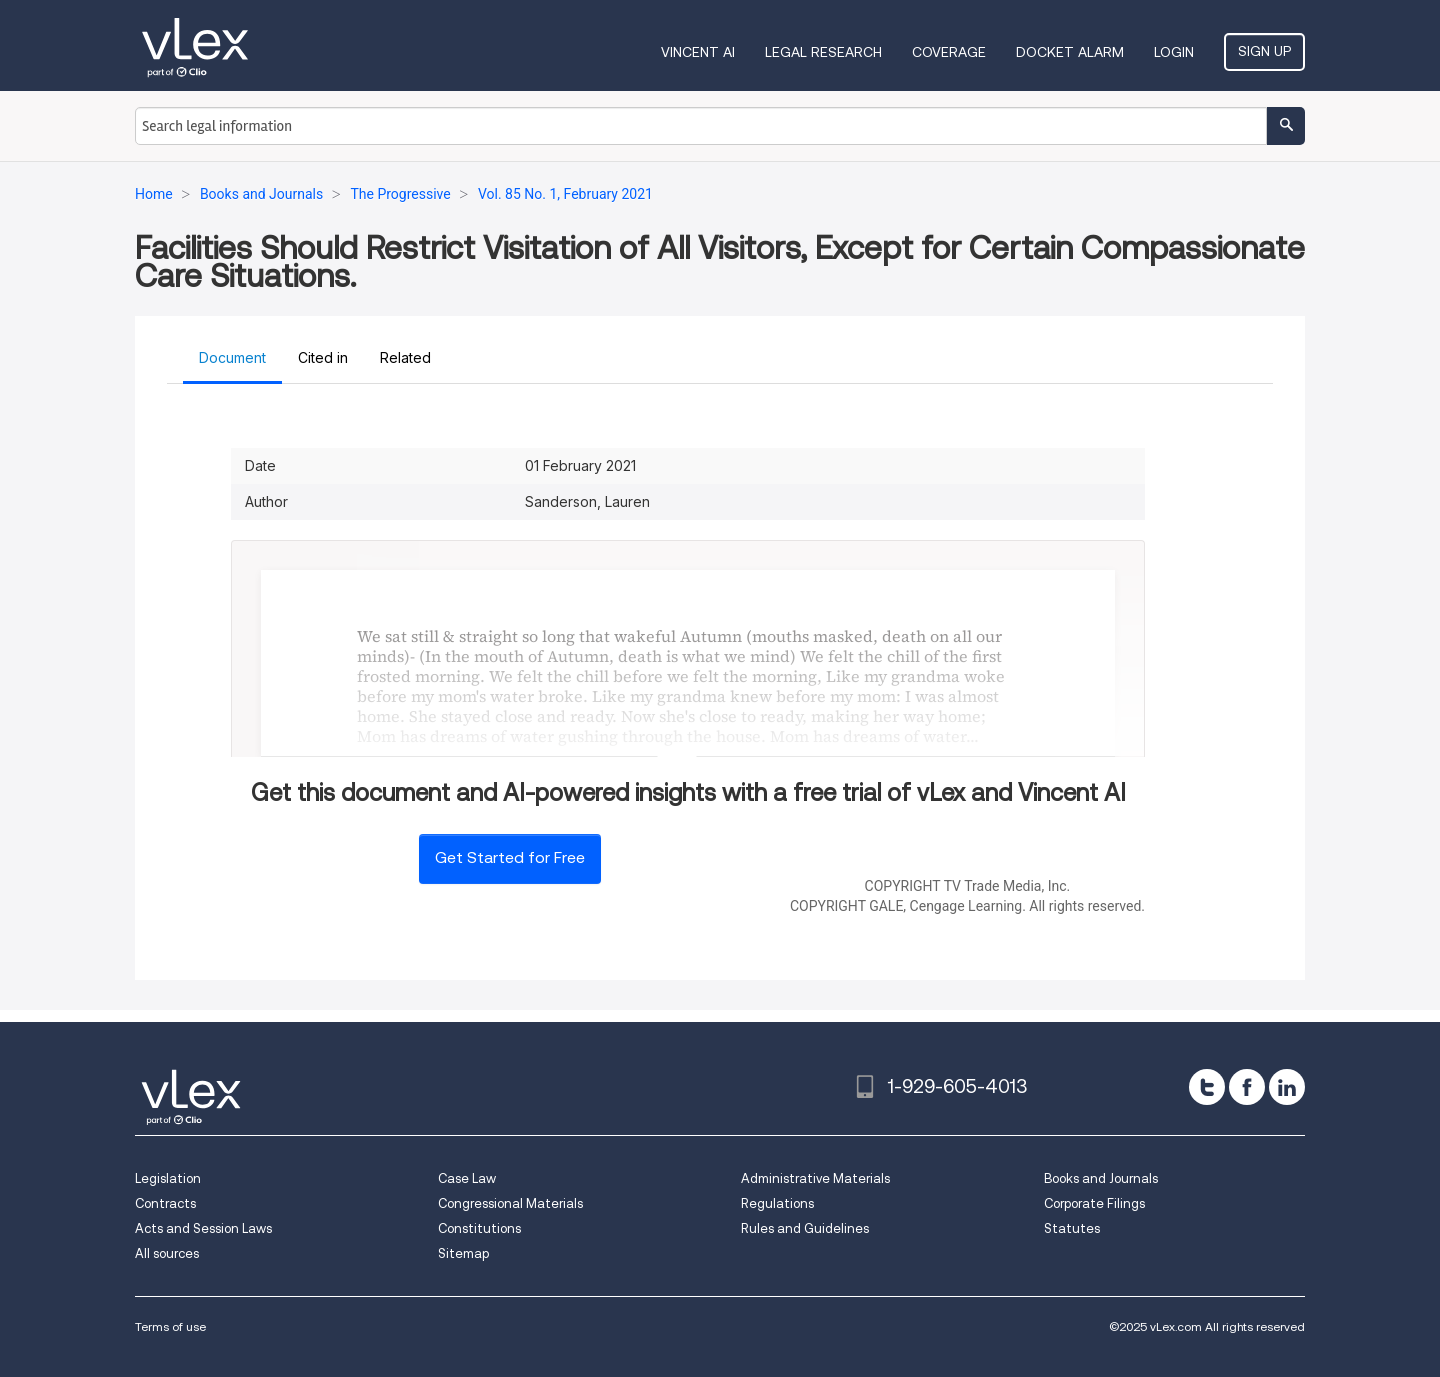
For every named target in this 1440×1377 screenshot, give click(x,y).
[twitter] (1207, 1087)
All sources (167, 1253)
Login (1174, 52)
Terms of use (170, 1326)
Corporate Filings (1094, 1203)
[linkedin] (1287, 1087)
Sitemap (463, 1253)
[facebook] (1247, 1087)
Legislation (168, 1178)
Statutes (1072, 1228)
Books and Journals (1101, 1178)
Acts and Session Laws (203, 1228)
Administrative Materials (815, 1178)
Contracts (165, 1203)
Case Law (467, 1178)
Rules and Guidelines (805, 1228)
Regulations (777, 1203)
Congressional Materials (510, 1203)
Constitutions (479, 1228)
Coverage (949, 52)
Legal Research (823, 52)
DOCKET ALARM (1070, 52)
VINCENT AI (698, 52)
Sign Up (1264, 51)
